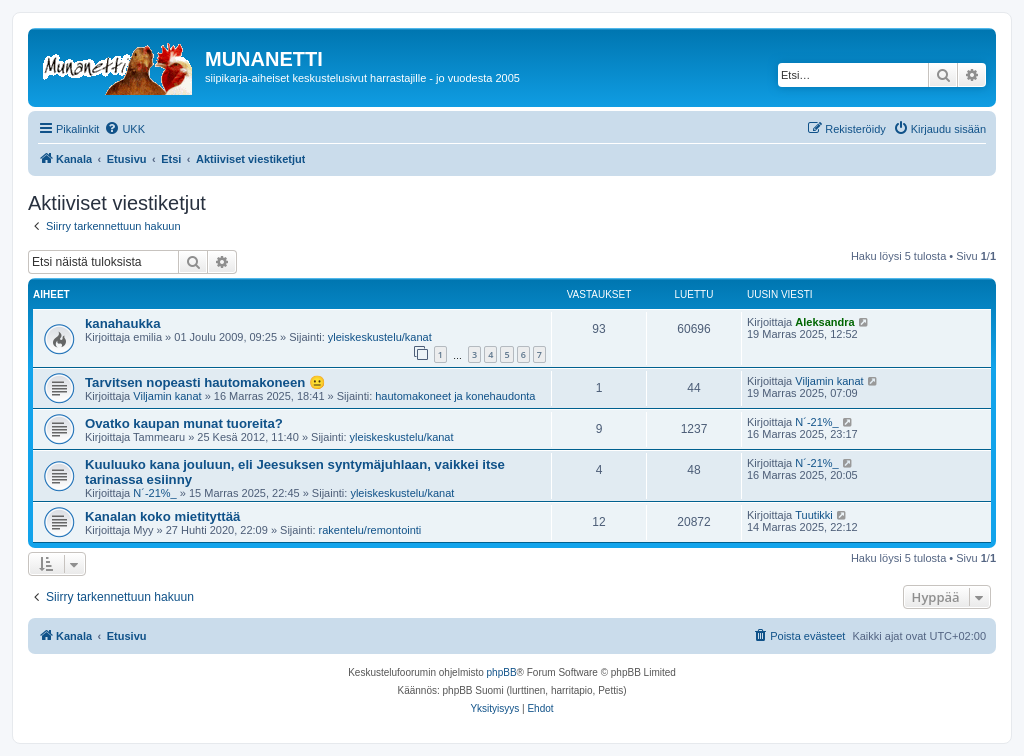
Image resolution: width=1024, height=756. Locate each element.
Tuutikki (814, 515)
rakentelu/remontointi (370, 530)
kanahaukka (123, 323)
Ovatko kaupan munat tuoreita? (184, 423)
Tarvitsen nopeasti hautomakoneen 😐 (205, 382)
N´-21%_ (816, 422)
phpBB (502, 672)
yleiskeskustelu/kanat (380, 337)
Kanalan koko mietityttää (162, 516)
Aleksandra (824, 322)
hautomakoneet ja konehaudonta (455, 396)
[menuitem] (124, 129)
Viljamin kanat (167, 396)
